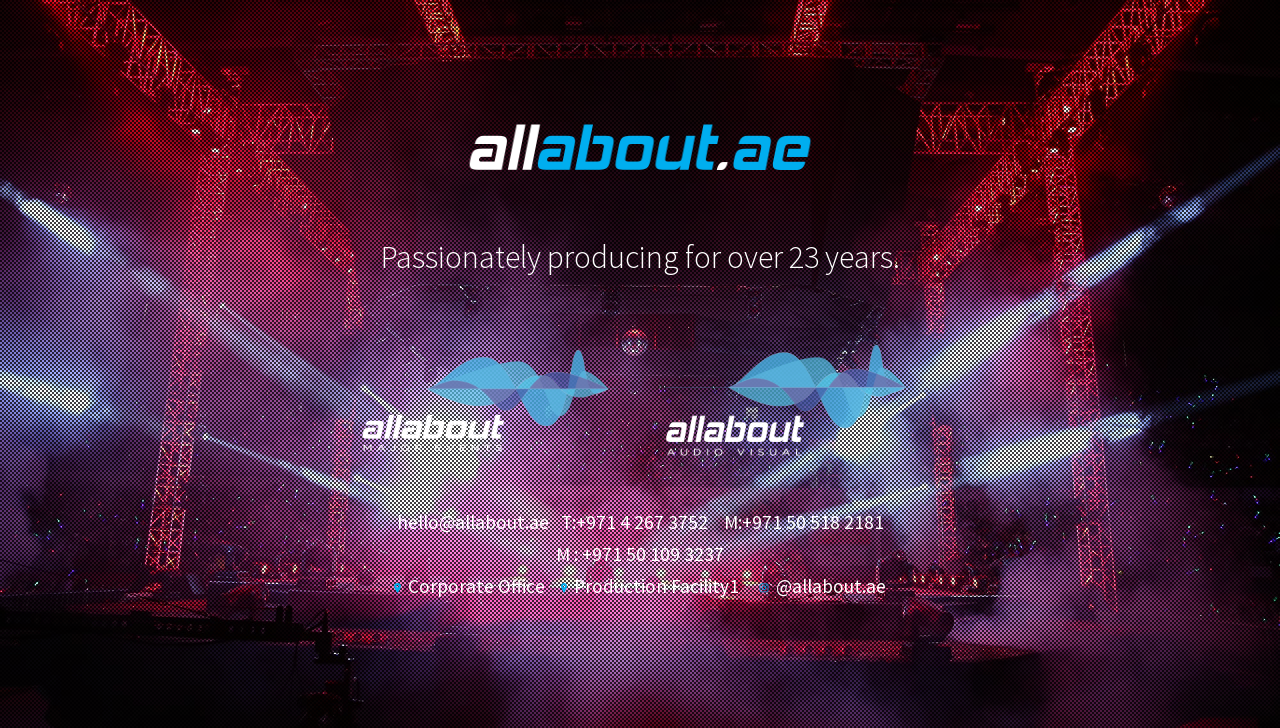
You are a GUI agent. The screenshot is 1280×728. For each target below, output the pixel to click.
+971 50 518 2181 (813, 522)
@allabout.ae (822, 586)
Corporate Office (469, 586)
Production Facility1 (650, 586)
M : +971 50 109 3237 (640, 554)
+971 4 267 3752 (642, 522)
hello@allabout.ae (473, 522)
